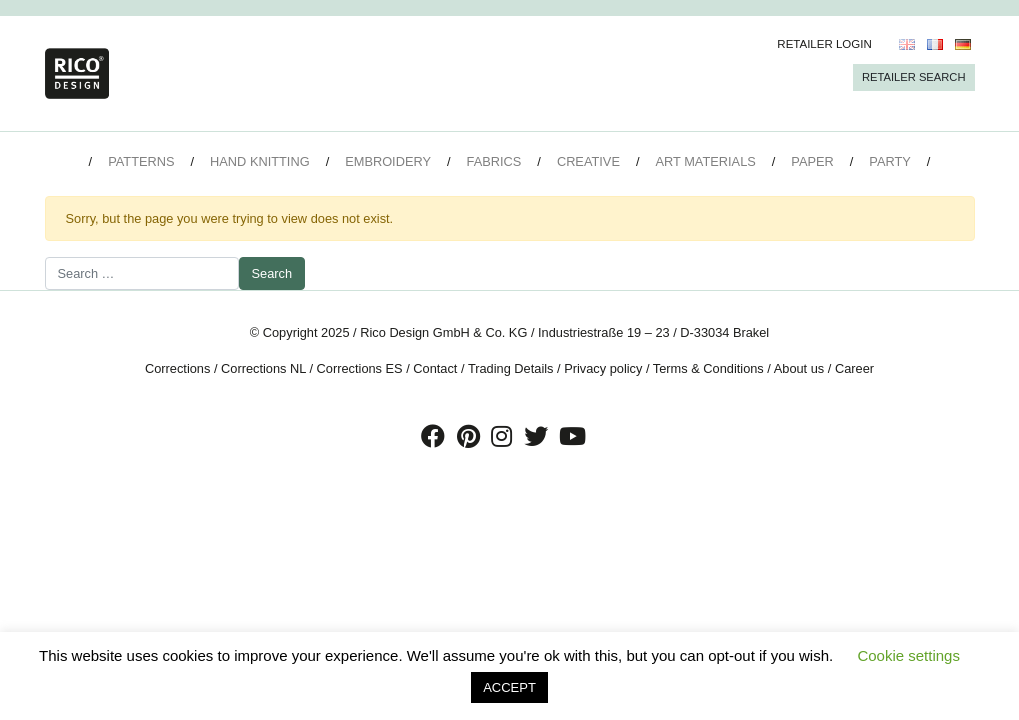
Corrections (177, 368)
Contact (435, 368)
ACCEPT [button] (509, 687)
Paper (812, 161)
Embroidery (388, 161)
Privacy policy (603, 368)
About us (799, 368)
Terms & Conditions (708, 368)
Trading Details (511, 368)
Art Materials (706, 161)
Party (889, 161)
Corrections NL (263, 368)
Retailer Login (824, 44)
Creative (588, 161)
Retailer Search (914, 77)
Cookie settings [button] (908, 655)
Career (854, 368)
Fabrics (494, 161)
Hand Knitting (260, 161)
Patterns (141, 161)
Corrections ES (360, 368)
